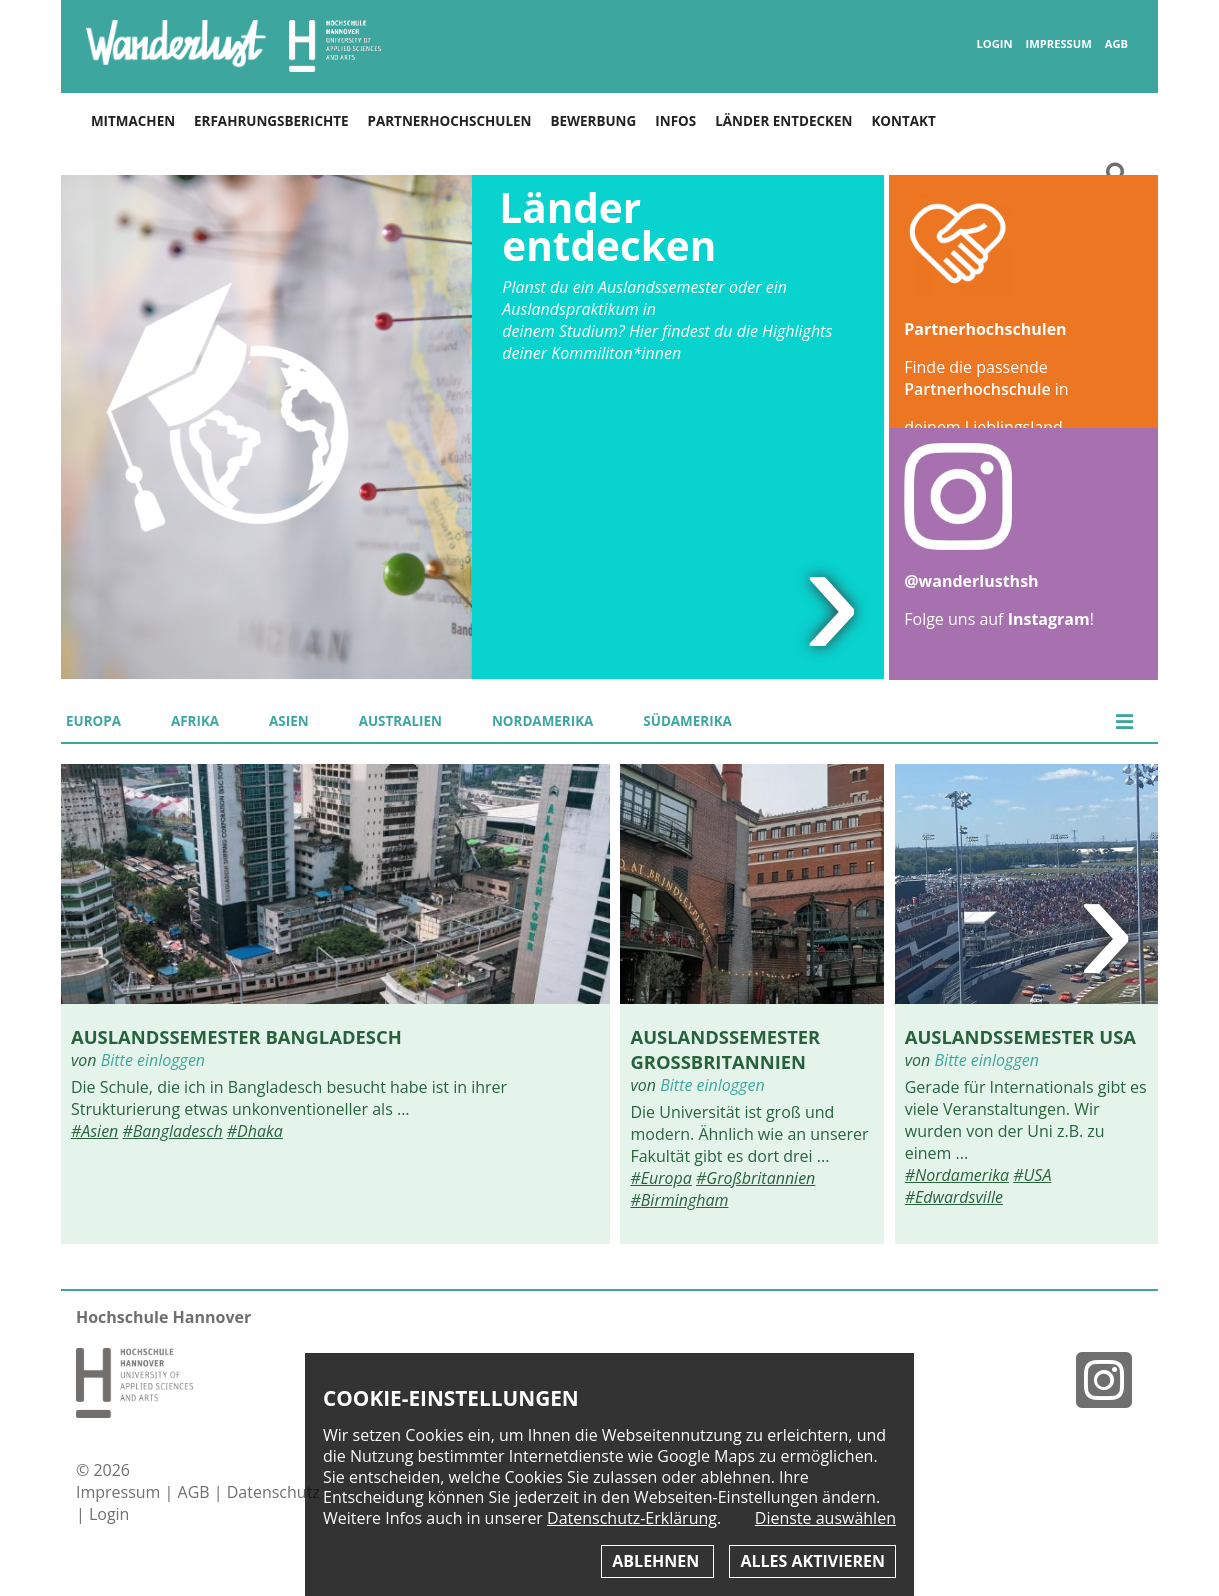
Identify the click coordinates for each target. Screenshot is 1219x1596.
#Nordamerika (957, 1175)
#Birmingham (679, 1200)
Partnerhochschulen (450, 121)
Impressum (1059, 44)
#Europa (660, 1178)
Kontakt (903, 121)
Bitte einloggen (153, 1060)
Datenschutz (273, 1492)
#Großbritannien (755, 1178)
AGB (1116, 44)
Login (995, 44)
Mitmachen (133, 121)
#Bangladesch (172, 1131)
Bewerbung (593, 121)
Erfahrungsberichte (271, 121)
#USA (1032, 1175)
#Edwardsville (954, 1197)
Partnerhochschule (977, 389)
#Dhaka (255, 1131)
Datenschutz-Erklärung (632, 1518)
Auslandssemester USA (1020, 1036)
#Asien (94, 1131)
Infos (675, 121)
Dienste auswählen (825, 1518)
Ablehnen (657, 1561)
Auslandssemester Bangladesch (236, 1036)
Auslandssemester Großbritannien (725, 1049)
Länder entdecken (783, 121)
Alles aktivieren (812, 1561)
